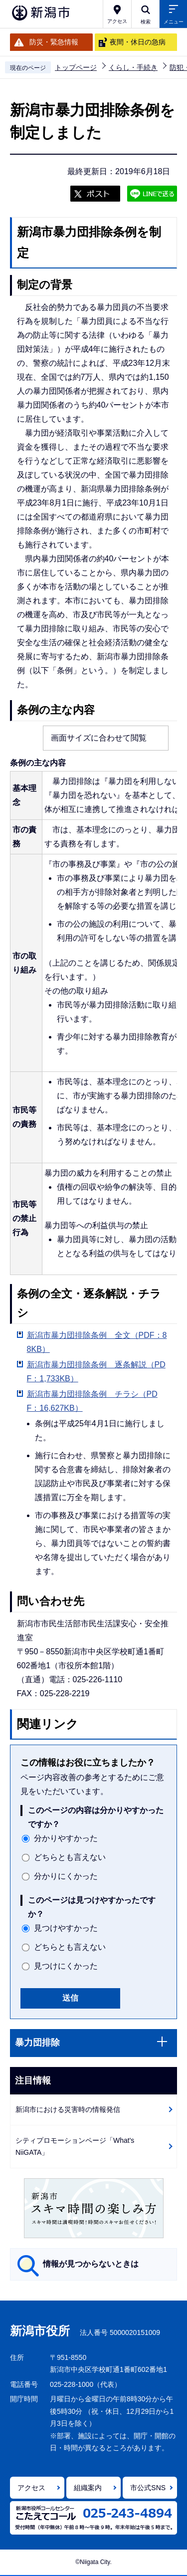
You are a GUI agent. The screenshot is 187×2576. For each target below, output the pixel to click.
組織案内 (88, 2488)
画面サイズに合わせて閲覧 (99, 738)
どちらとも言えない (70, 1857)
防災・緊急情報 (53, 42)
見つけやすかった (66, 1928)
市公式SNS (148, 2488)
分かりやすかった (66, 1838)
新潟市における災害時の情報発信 (67, 2109)
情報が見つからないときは (91, 2264)
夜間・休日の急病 (138, 42)
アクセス (31, 2488)
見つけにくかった (66, 1966)
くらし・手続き (133, 67)
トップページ (76, 67)
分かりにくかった (66, 1876)
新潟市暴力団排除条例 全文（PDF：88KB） (97, 1342)
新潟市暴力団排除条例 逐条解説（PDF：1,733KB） (96, 1371)
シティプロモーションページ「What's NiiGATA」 (74, 2146)
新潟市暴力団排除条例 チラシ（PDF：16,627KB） (92, 1401)
